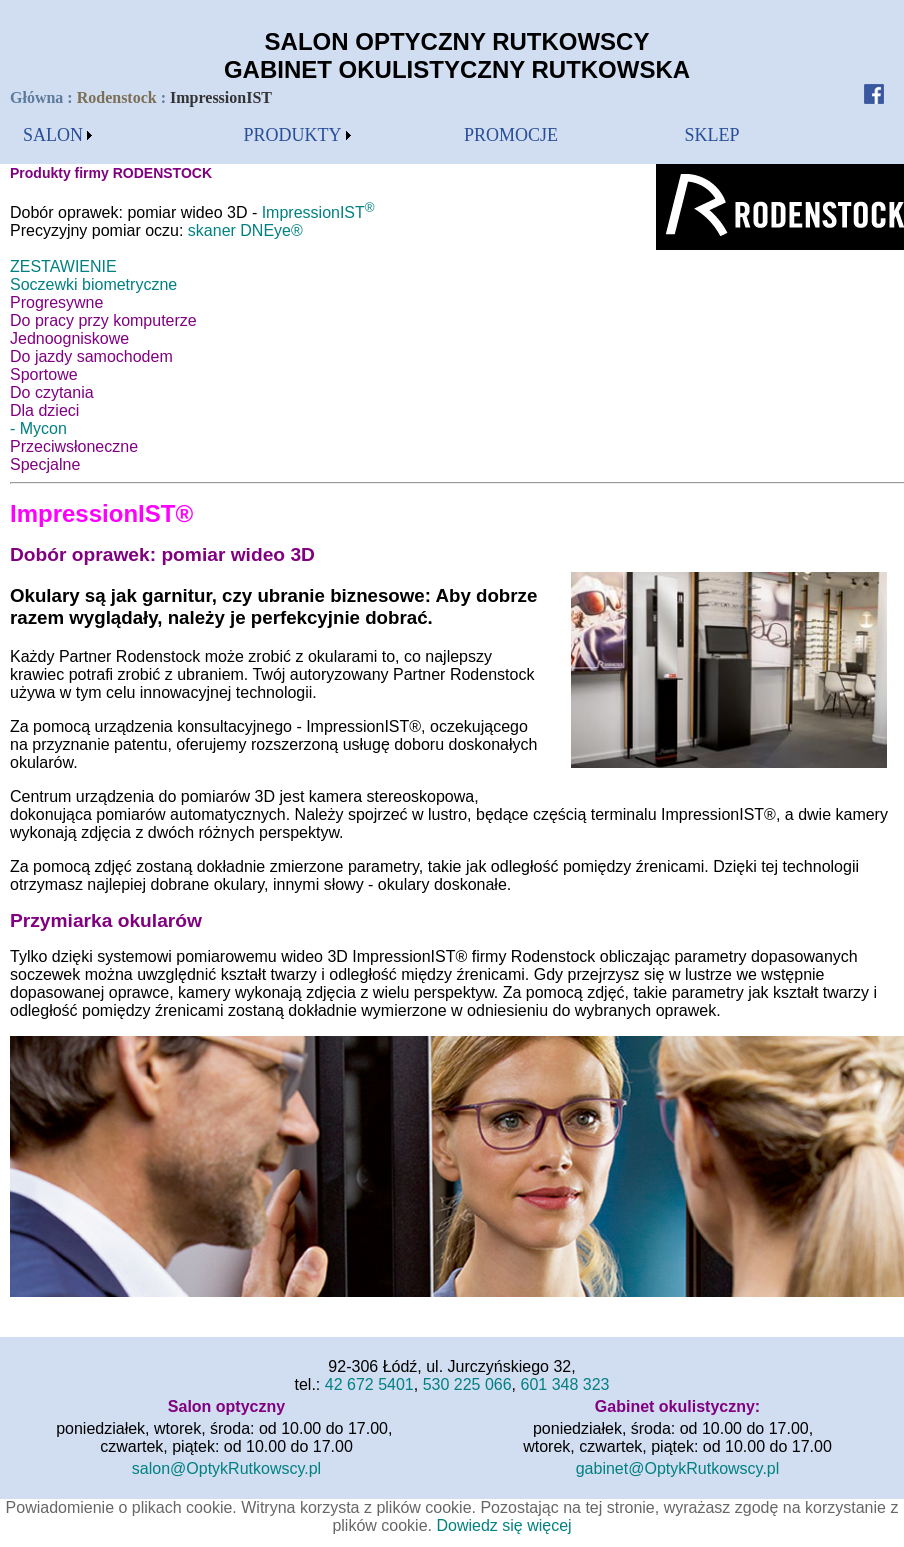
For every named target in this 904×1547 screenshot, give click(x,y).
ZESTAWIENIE (63, 266)
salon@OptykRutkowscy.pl (226, 1468)
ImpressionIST (318, 212)
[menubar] (57, 135)
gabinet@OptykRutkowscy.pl (678, 1468)
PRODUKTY (293, 135)
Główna (38, 97)
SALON (53, 135)
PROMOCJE (511, 135)
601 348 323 (565, 1384)
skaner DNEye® (245, 230)
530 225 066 (467, 1384)
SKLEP (712, 135)
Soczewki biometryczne (93, 284)
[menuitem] (57, 135)
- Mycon (38, 428)
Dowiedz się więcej (503, 1525)
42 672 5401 (369, 1384)
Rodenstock (117, 97)
